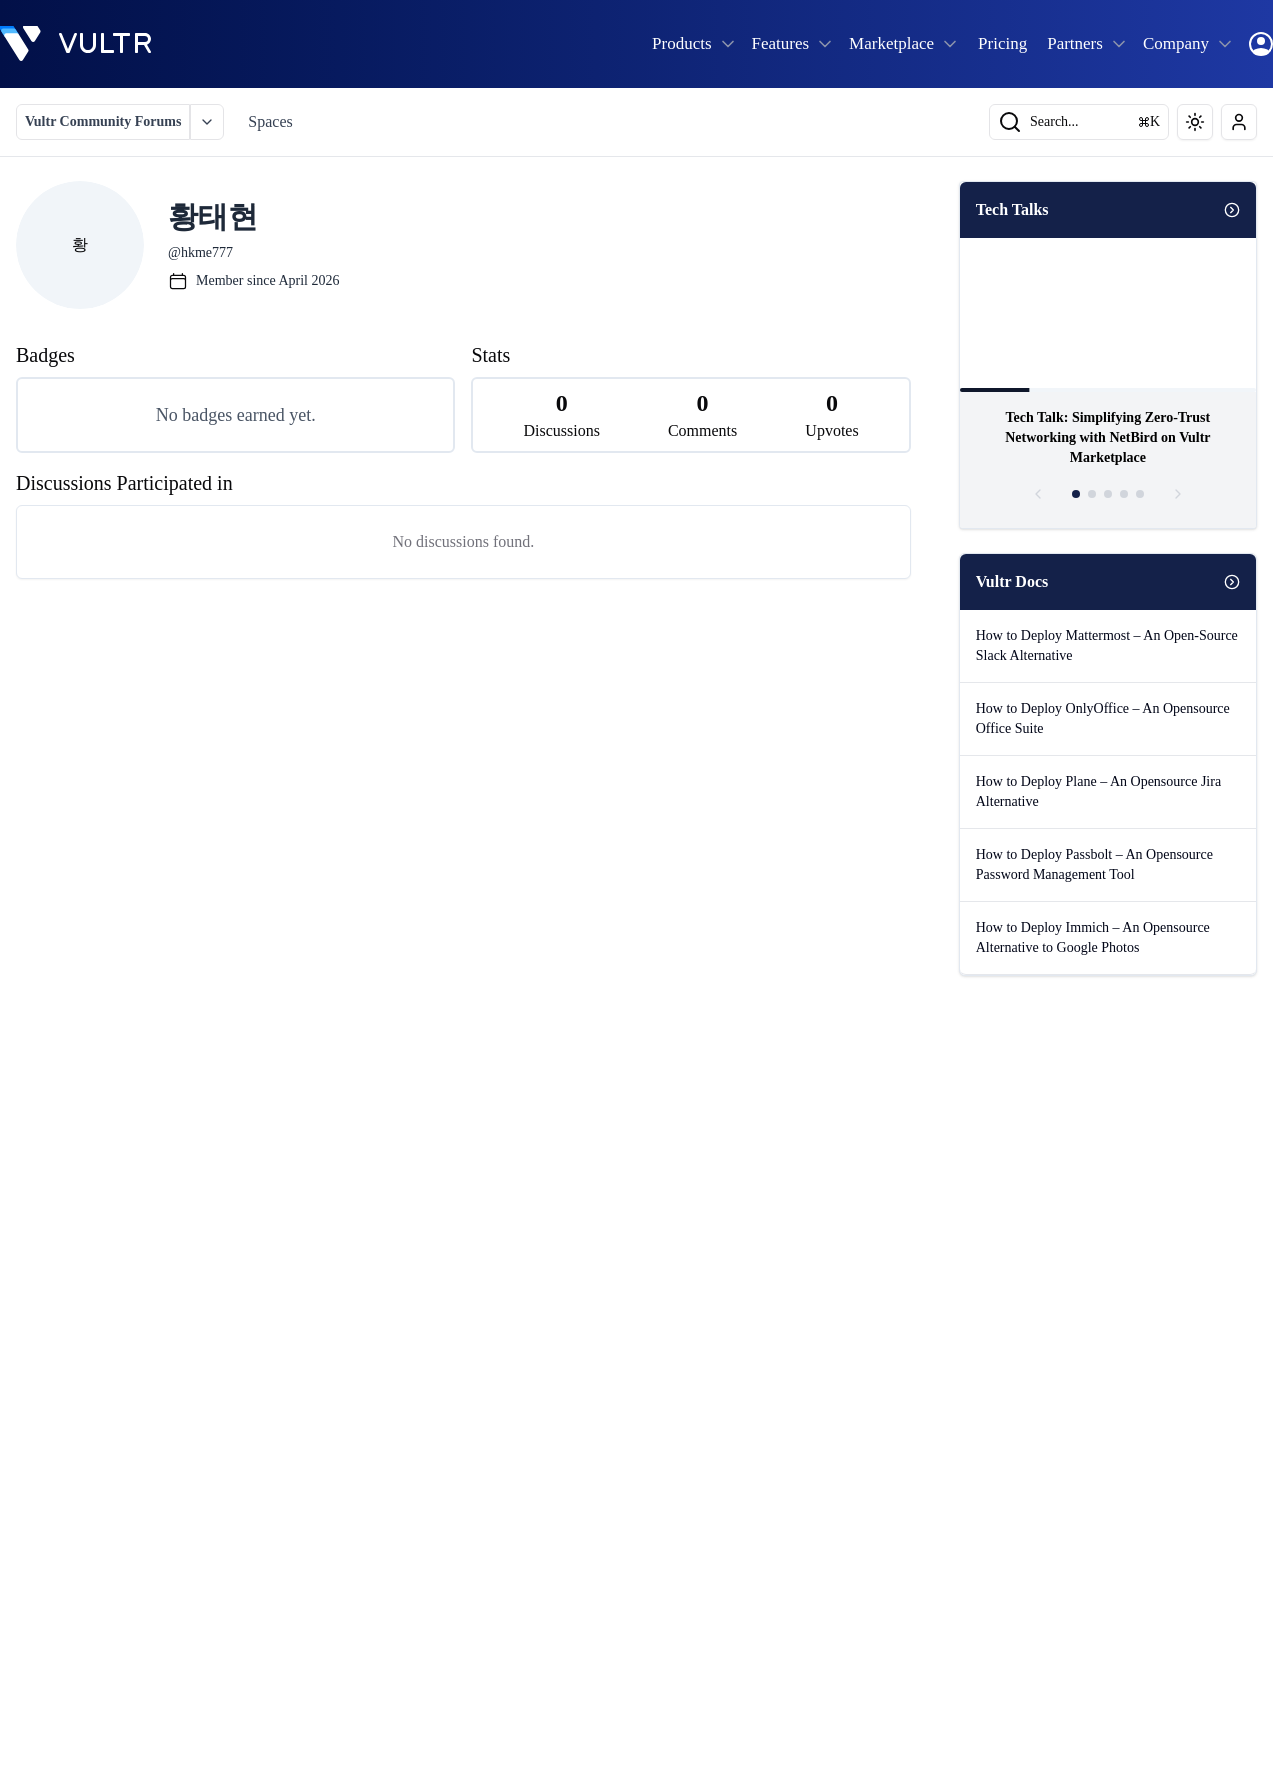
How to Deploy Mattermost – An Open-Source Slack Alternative (1107, 645)
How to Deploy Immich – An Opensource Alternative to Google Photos (1093, 937)
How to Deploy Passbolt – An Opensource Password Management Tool (1094, 864)
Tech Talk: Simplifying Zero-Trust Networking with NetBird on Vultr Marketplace (1107, 437)
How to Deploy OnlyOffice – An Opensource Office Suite (1103, 718)
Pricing (1002, 43)
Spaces (270, 121)
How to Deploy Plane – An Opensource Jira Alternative (1098, 791)
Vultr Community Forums (103, 121)
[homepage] (76, 44)
